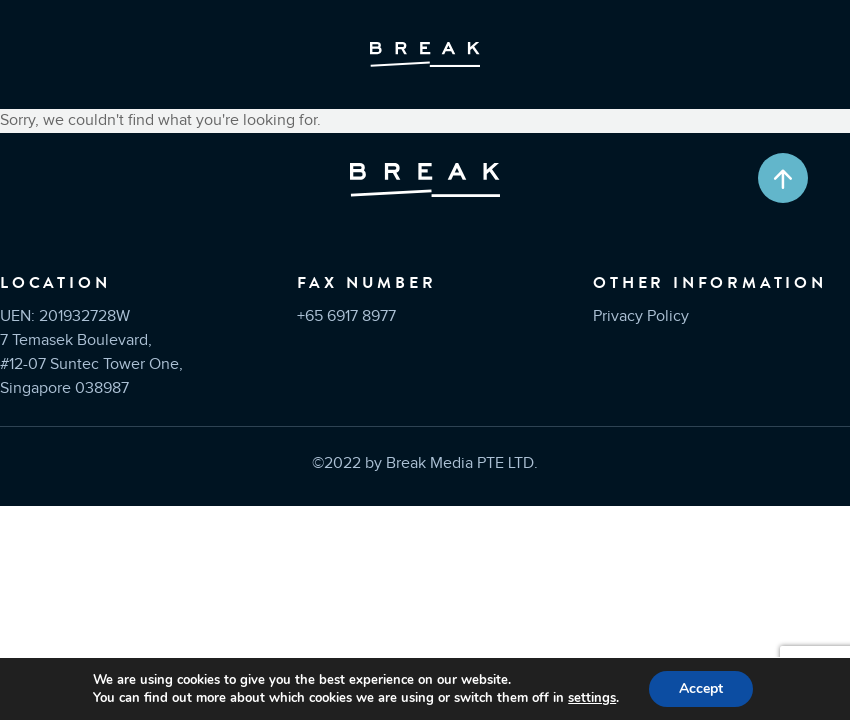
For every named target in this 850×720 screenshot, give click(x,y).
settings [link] (592, 698)
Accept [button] (701, 688)
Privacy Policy (641, 316)
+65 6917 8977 (346, 316)
